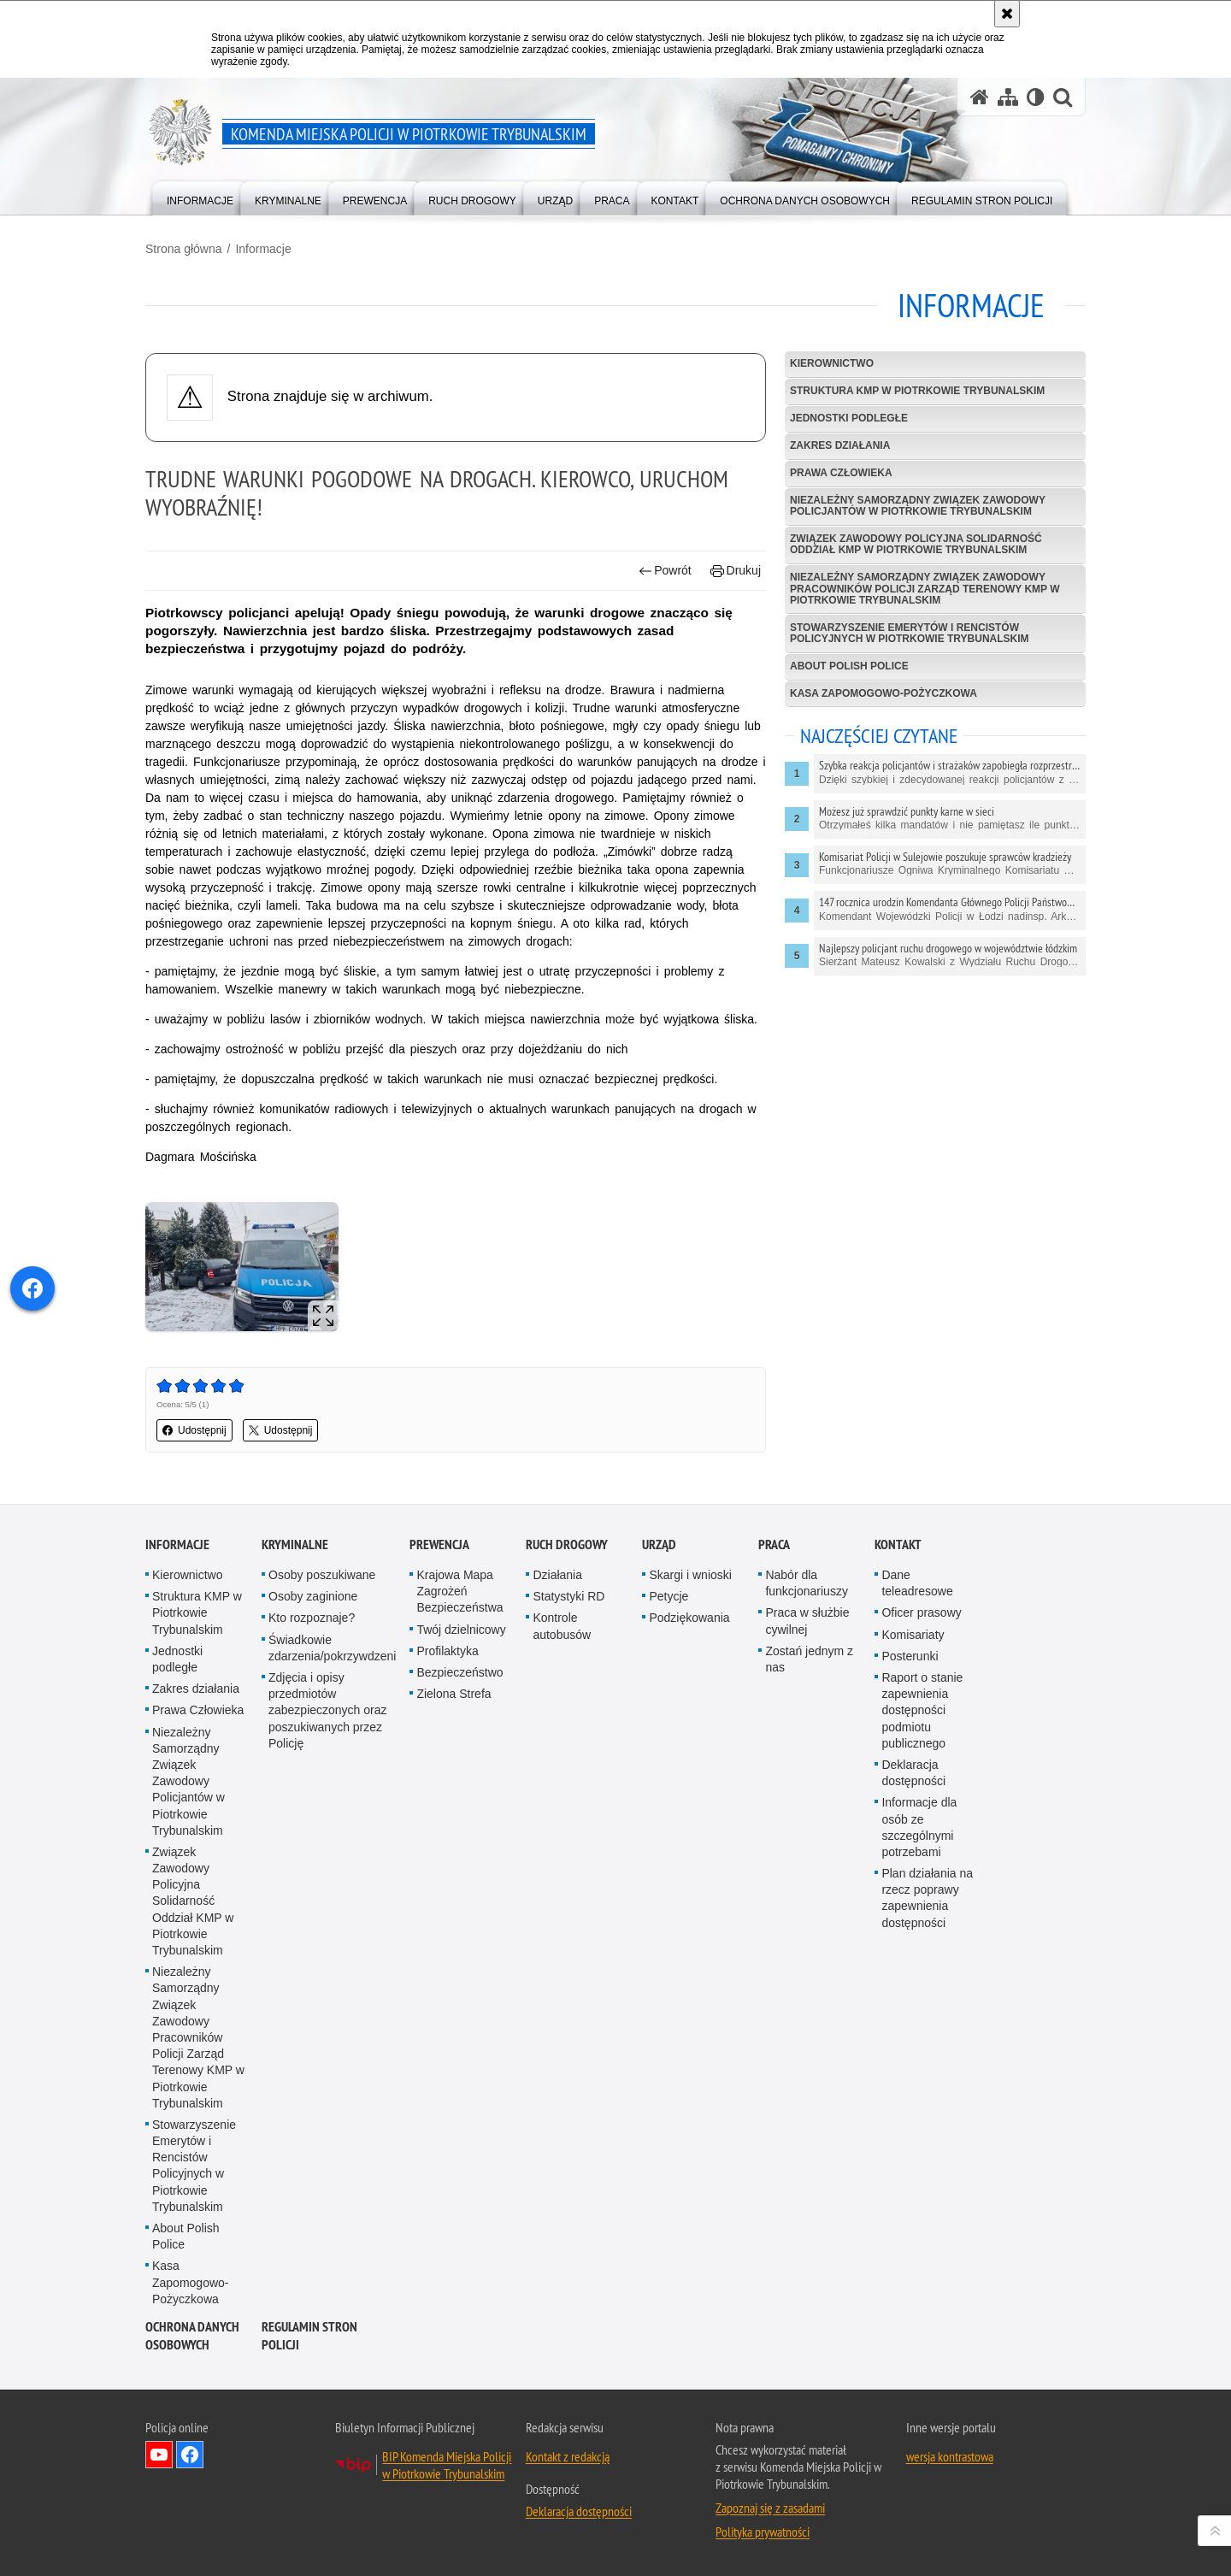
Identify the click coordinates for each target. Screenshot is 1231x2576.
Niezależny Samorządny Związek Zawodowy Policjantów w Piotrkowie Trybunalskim (917, 505)
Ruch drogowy (567, 1544)
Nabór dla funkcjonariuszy (806, 1583)
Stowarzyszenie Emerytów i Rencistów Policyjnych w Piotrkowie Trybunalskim (909, 633)
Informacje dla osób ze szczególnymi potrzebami (919, 1827)
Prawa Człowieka (841, 473)
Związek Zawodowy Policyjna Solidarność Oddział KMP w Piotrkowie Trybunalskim (916, 544)
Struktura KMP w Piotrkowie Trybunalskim (917, 391)
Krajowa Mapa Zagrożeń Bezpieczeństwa (459, 1591)
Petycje (668, 1596)
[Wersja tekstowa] (1036, 97)
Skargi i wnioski (690, 1575)
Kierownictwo (832, 363)
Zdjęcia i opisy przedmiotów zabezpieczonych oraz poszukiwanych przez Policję (327, 1710)
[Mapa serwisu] (1008, 97)
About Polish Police (849, 666)
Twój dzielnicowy (460, 1629)
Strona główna (183, 249)
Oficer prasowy (921, 1612)
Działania (557, 1575)
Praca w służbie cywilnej (807, 1621)
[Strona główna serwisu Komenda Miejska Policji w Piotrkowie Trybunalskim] (979, 97)
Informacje (263, 249)
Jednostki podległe (849, 418)
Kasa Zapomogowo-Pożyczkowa (883, 693)
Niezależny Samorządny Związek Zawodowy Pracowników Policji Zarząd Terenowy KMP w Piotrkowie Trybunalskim (925, 588)
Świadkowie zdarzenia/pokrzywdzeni (332, 1648)
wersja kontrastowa (949, 2456)
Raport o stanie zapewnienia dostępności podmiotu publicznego (922, 1710)
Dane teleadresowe (916, 1583)
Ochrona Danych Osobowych (192, 2336)
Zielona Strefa (453, 1694)
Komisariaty (912, 1635)
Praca (774, 1544)
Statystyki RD (568, 1596)
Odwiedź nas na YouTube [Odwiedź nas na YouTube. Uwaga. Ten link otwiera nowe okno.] (159, 2454)
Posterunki (909, 1656)
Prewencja (439, 1544)
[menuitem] (200, 197)
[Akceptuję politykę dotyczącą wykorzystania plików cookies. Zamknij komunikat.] (1007, 13)
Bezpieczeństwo (459, 1672)
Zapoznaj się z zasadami (770, 2507)
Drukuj (735, 570)
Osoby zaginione (312, 1596)
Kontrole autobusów (562, 1626)
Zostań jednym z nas (809, 1659)
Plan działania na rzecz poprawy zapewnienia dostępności (927, 1898)
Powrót (665, 570)
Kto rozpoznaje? (311, 1617)
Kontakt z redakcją (568, 2456)
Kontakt (898, 1544)
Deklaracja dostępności (913, 1773)
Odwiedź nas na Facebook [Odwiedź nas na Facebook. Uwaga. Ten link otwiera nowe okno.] (189, 2454)
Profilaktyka (447, 1651)
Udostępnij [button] (194, 1430)
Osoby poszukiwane (321, 1575)
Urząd (659, 1544)
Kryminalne (295, 1544)
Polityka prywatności (763, 2531)
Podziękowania (689, 1617)
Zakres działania (840, 445)
